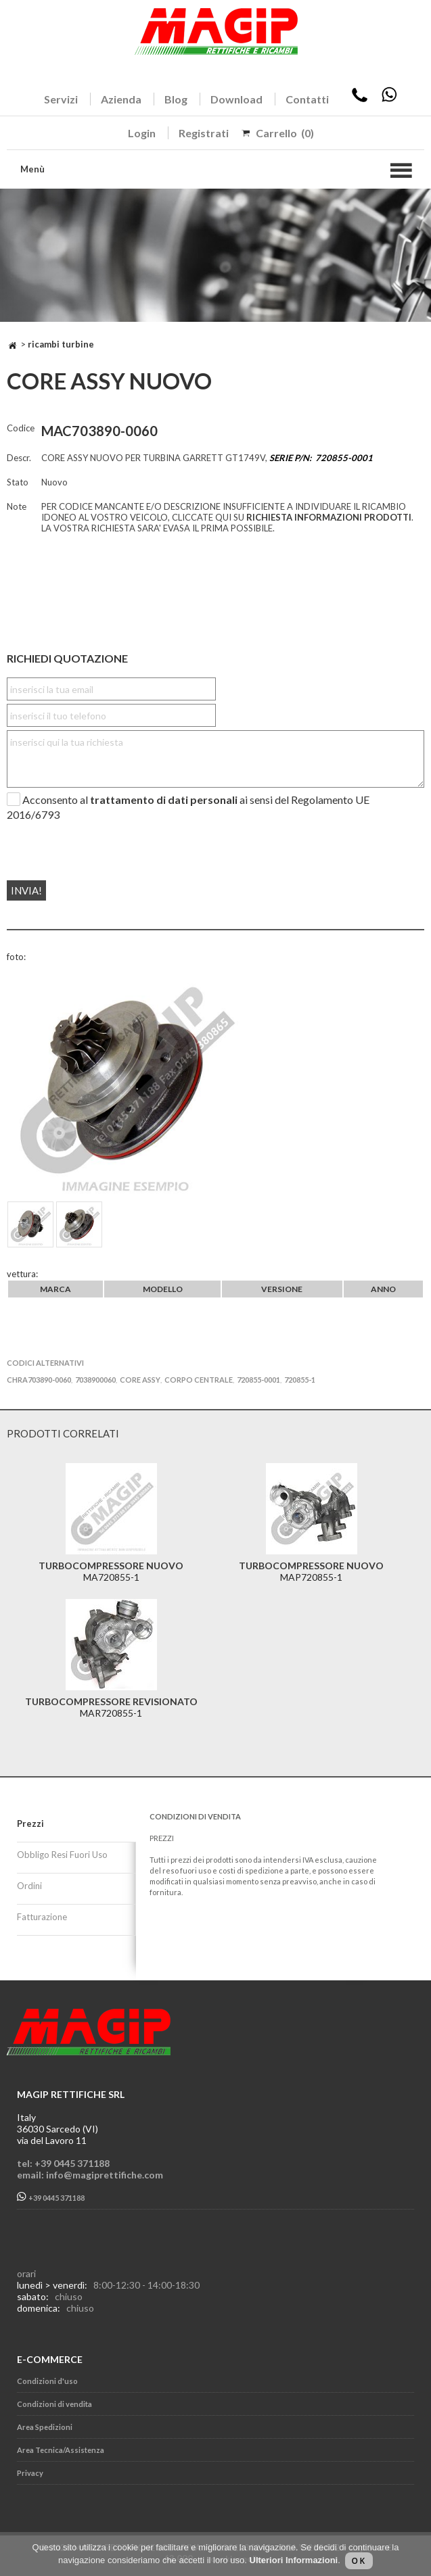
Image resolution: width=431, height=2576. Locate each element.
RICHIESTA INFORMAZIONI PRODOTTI (328, 517)
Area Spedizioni (44, 2427)
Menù (32, 169)
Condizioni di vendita (54, 2404)
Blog (175, 99)
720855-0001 (258, 1379)
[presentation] (89, 845)
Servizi (61, 99)
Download (236, 99)
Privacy (30, 2472)
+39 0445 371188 (51, 2197)
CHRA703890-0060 (39, 1379)
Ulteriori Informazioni (294, 2560)
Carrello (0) (285, 132)
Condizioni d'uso (47, 2381)
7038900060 (95, 1379)
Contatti (307, 99)
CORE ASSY (140, 1379)
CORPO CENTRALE (198, 1379)
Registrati (204, 132)
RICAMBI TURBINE (61, 344)
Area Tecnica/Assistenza (60, 2450)
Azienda (121, 99)
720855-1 (299, 1379)
